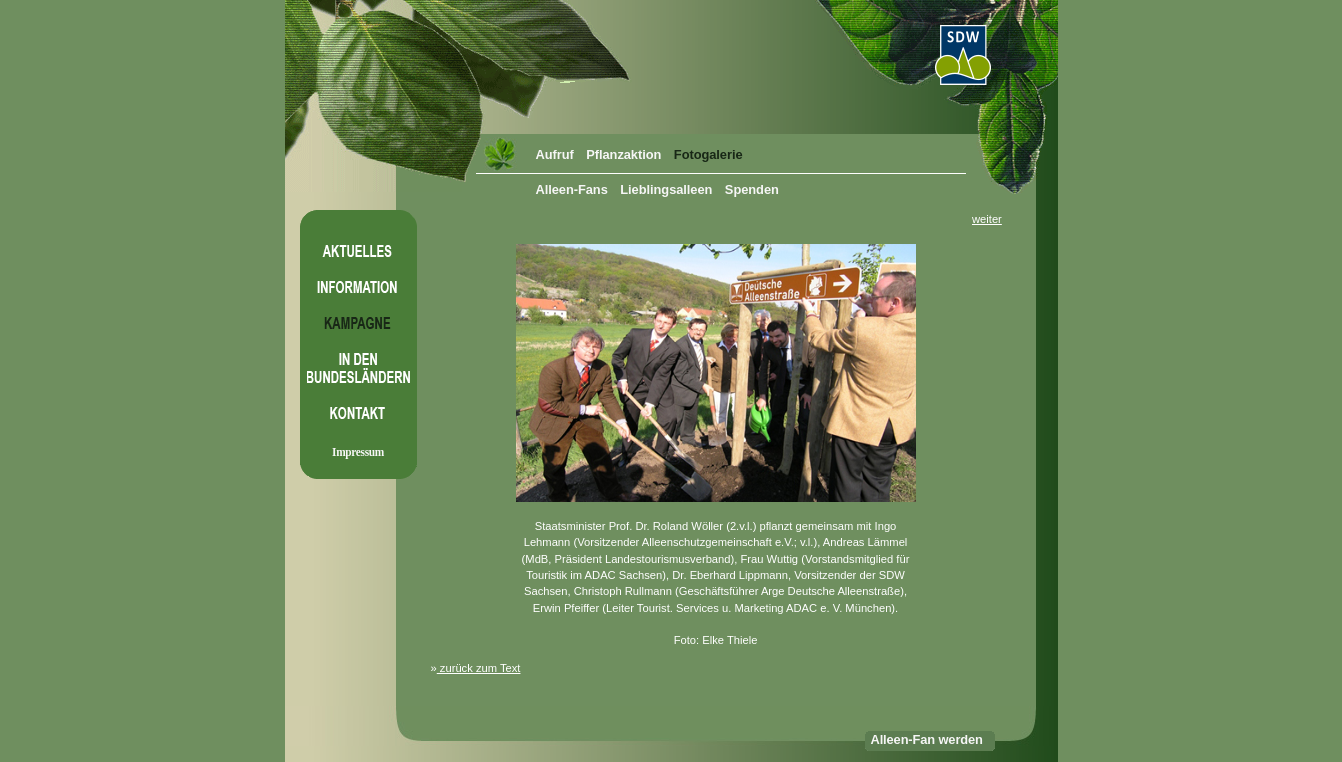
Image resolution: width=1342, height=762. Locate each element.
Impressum (358, 452)
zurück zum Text (479, 668)
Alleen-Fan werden (927, 739)
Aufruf (555, 154)
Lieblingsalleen (666, 189)
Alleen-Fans (572, 189)
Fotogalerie (708, 154)
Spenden (752, 189)
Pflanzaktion (623, 154)
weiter (987, 219)
